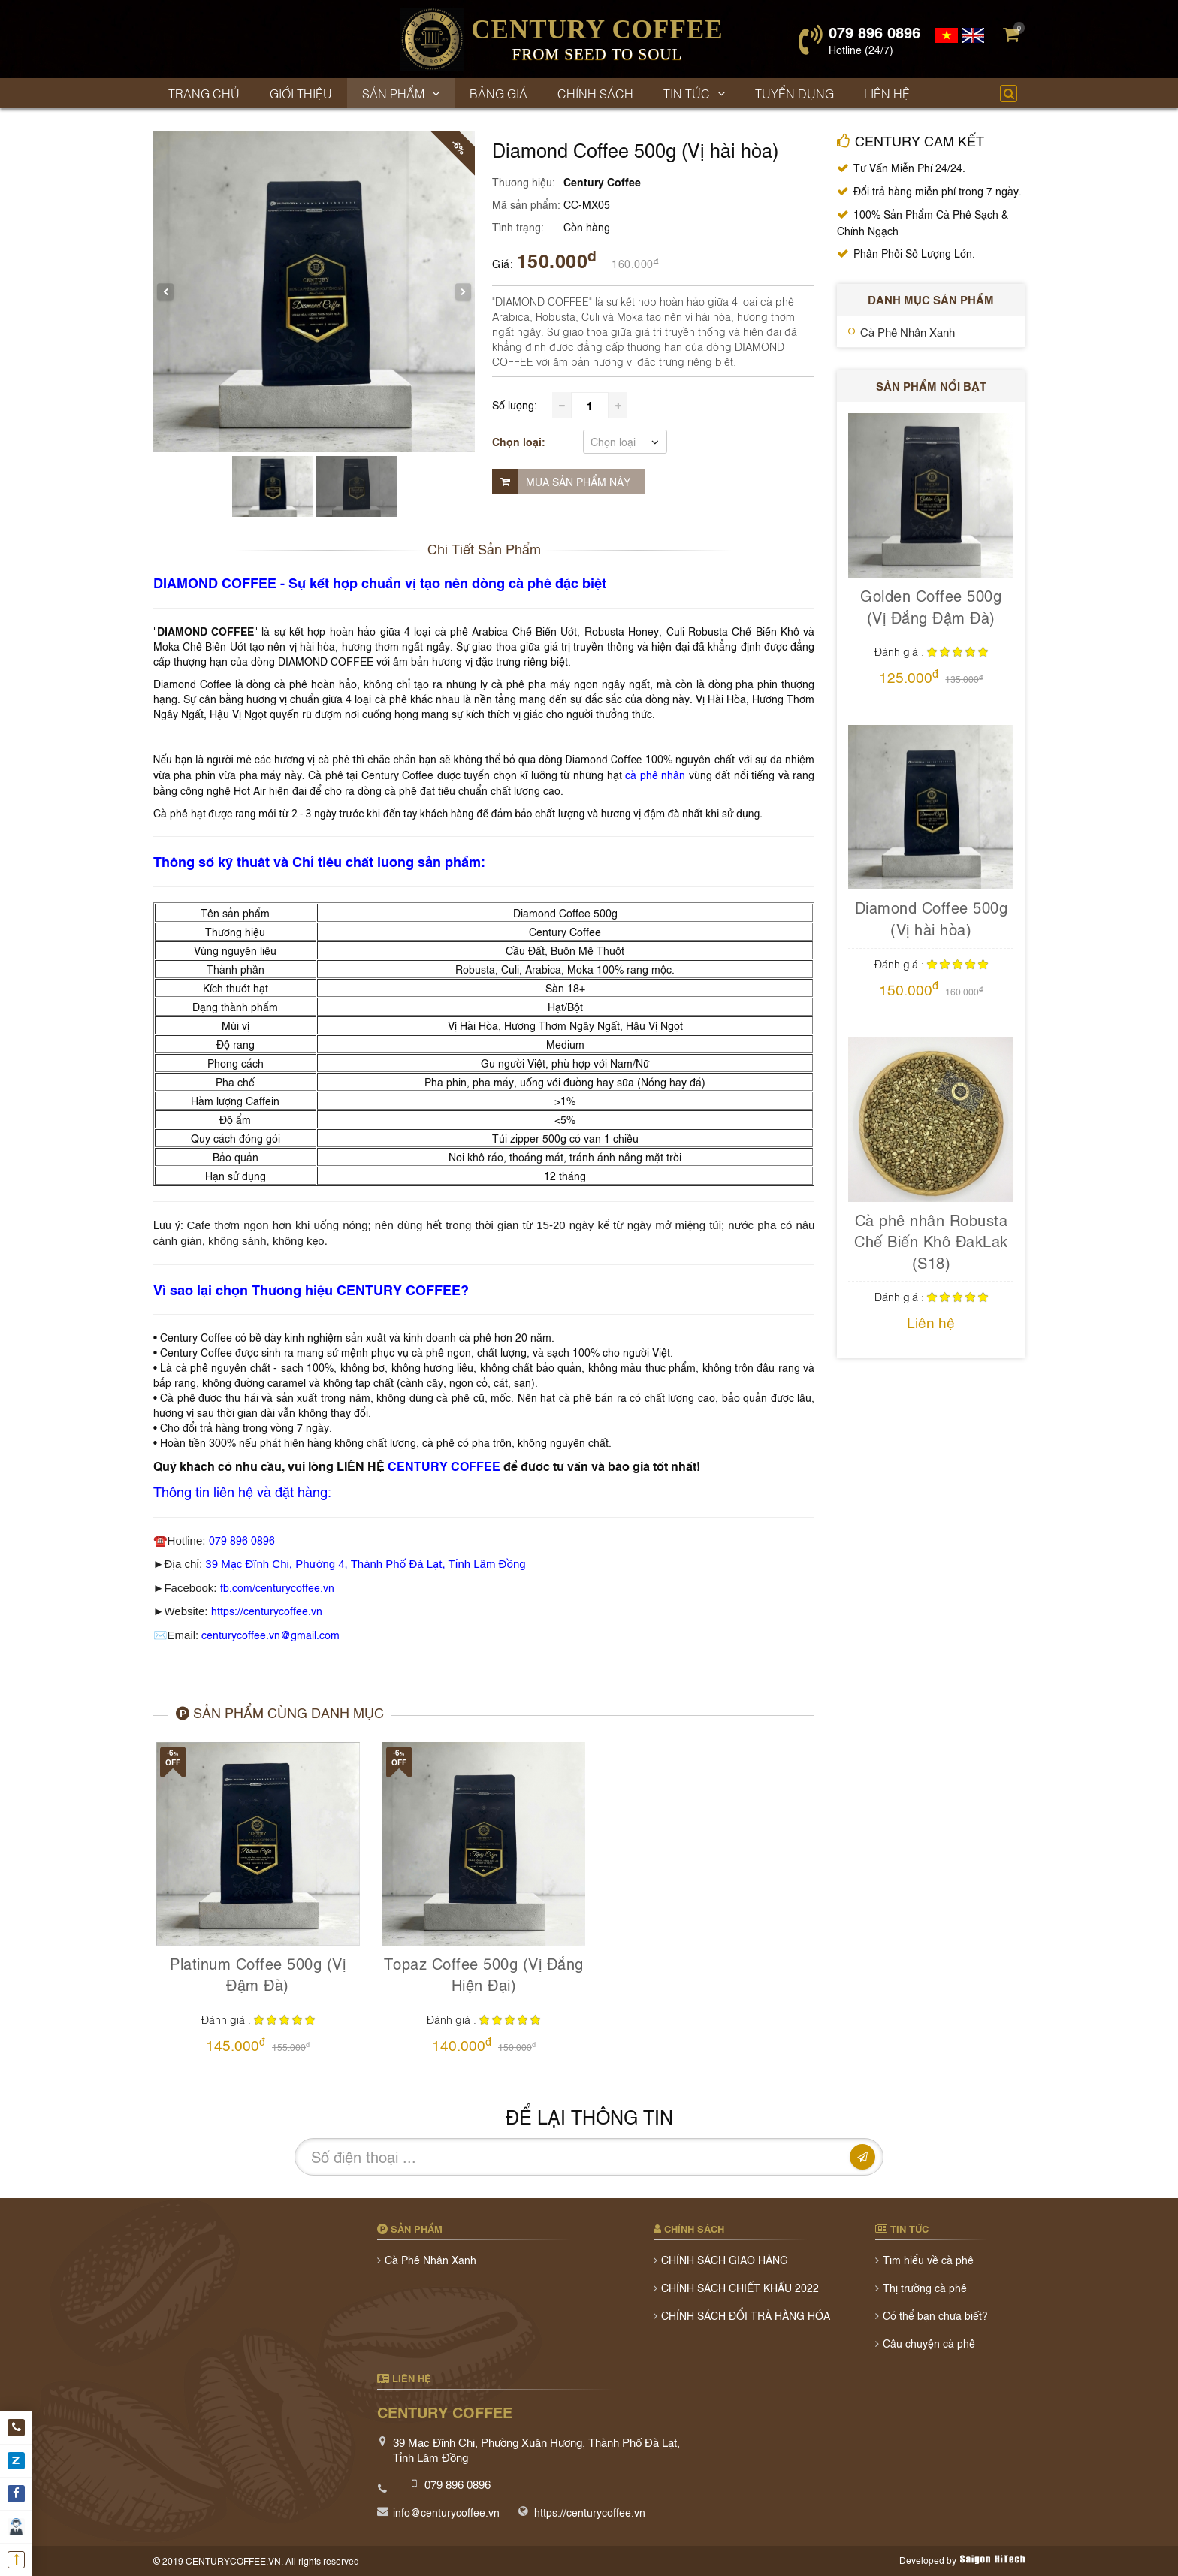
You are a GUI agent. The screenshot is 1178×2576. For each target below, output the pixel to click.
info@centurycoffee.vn (446, 2512)
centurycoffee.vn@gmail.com (270, 1634)
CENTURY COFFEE (444, 1465)
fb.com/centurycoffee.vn (277, 1587)
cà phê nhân (655, 774)
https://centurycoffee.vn (266, 1610)
